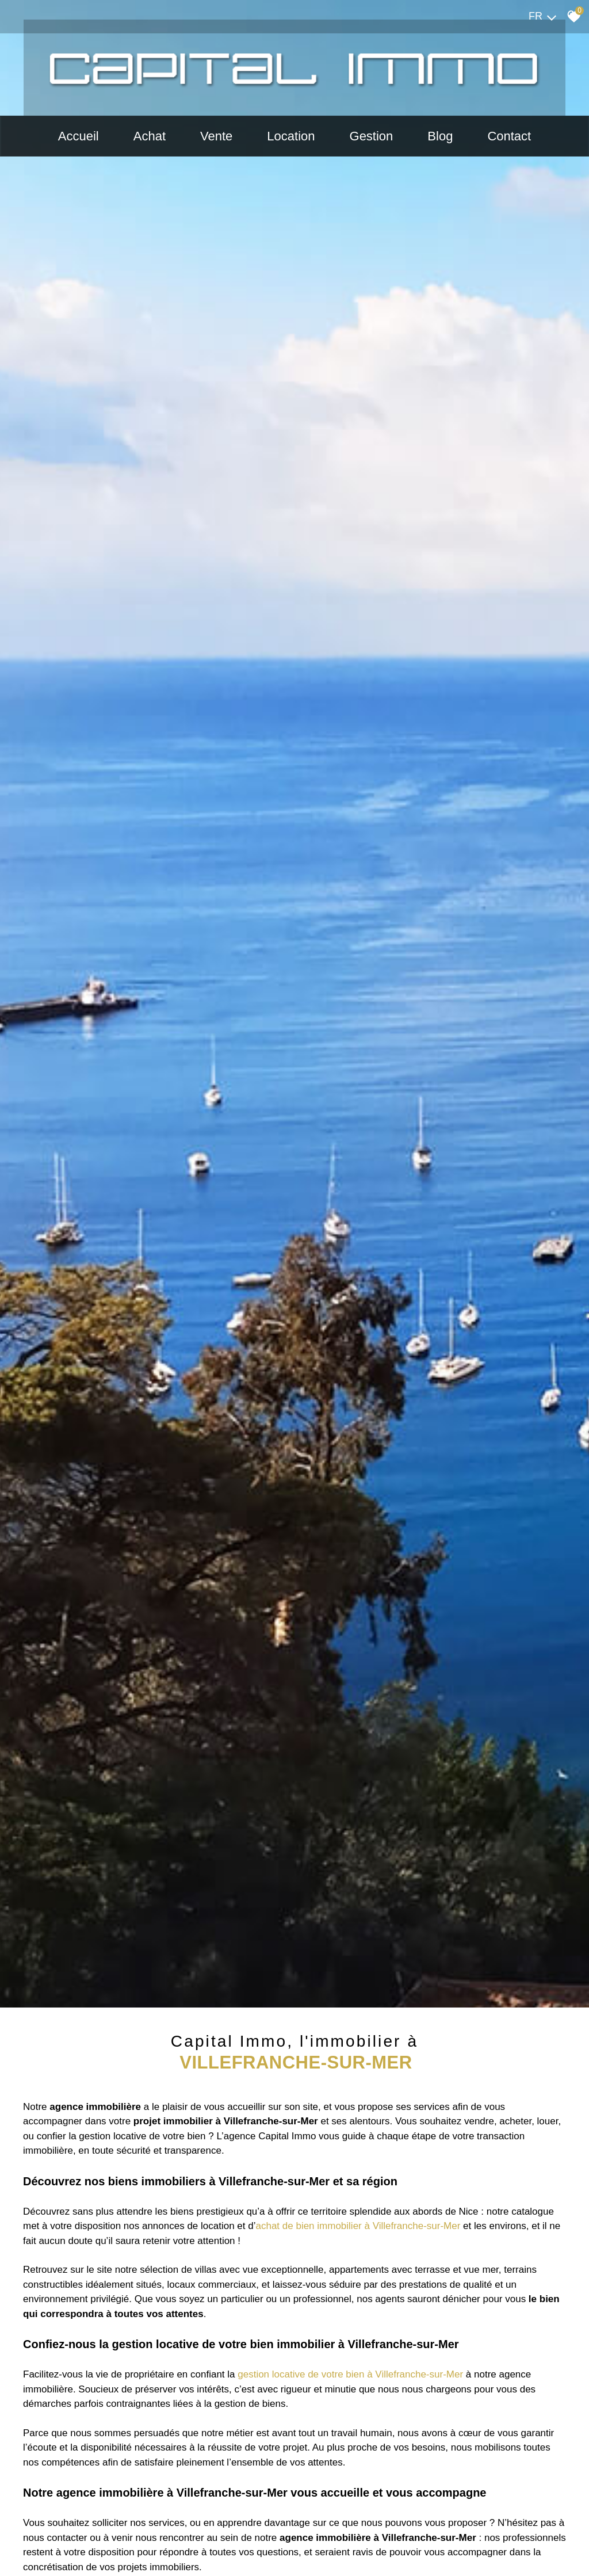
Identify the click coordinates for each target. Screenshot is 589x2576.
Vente (216, 137)
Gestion (371, 137)
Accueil (78, 137)
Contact (509, 137)
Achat (149, 137)
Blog (440, 137)
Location (291, 137)
